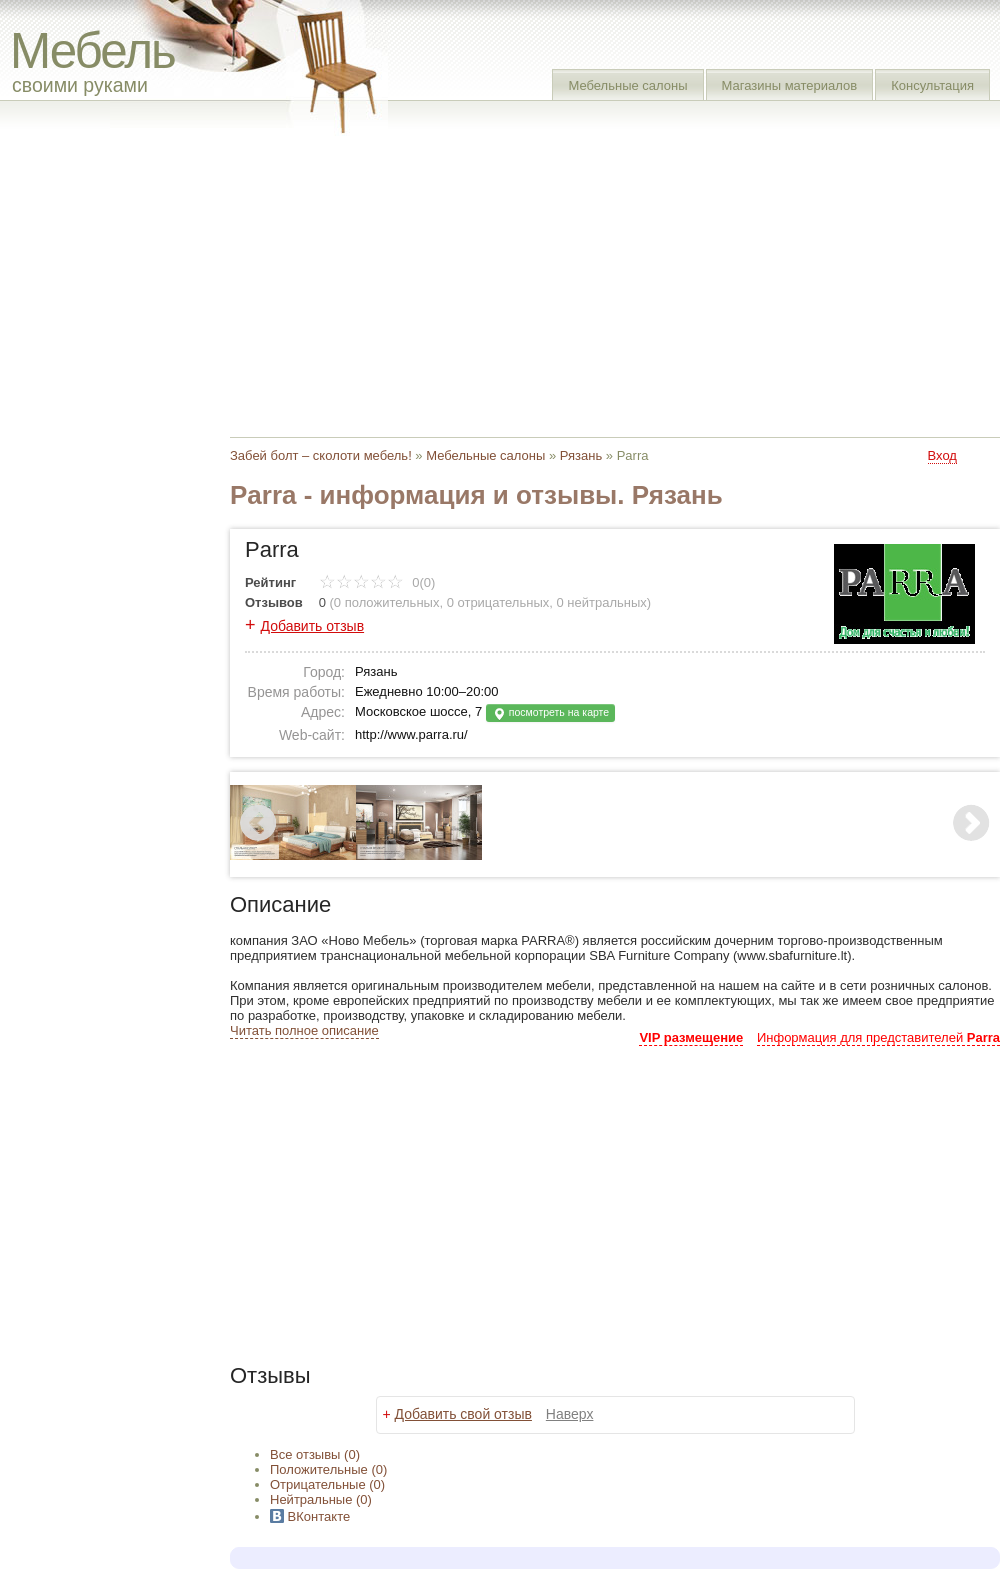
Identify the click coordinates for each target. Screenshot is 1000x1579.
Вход (942, 455)
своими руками (80, 85)
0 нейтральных (602, 602)
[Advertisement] (499, 280)
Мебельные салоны (627, 85)
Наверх (570, 1414)
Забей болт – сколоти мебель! (321, 455)
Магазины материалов (790, 85)
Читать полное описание (304, 1030)
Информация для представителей (878, 1037)
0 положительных (387, 602)
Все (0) (315, 1454)
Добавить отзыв (313, 626)
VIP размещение (691, 1037)
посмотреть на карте (550, 713)
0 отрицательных (498, 602)
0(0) (377, 582)
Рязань (581, 455)
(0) (328, 1469)
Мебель (92, 50)
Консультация (932, 85)
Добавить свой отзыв (463, 1414)
